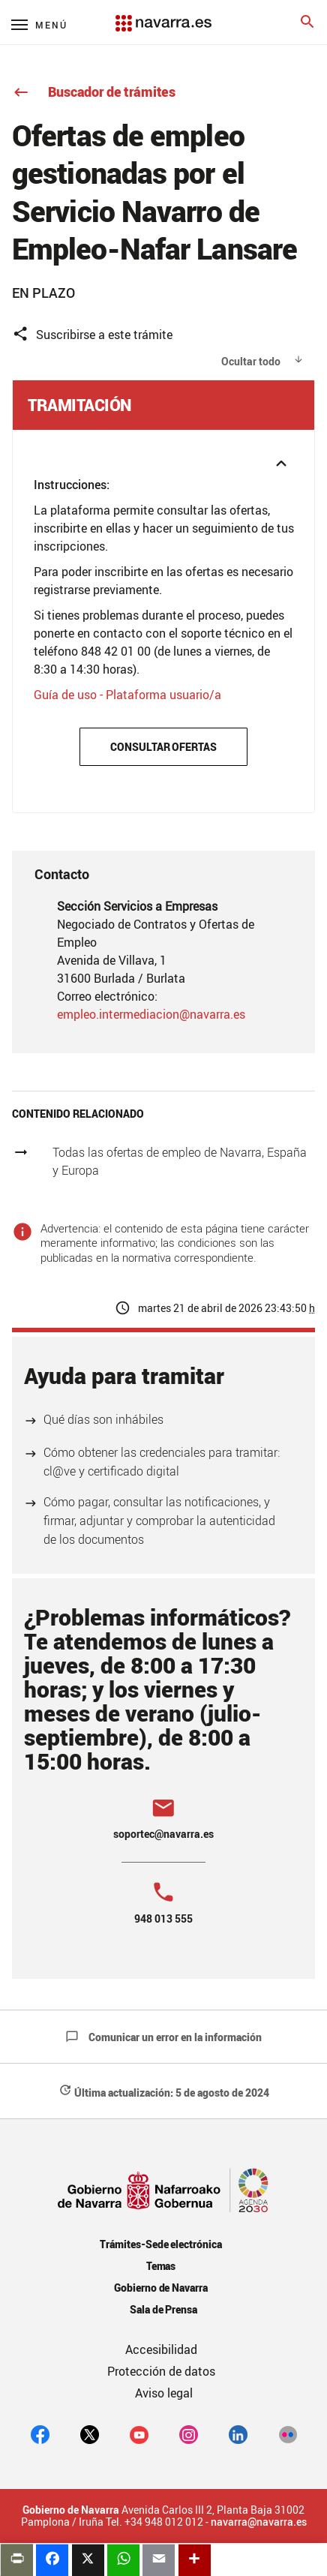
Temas (161, 2266)
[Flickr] (287, 2434)
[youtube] (139, 2434)
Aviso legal (164, 2393)
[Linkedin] (238, 2434)
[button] (163, 449)
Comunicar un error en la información (163, 2037)
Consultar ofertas (164, 747)
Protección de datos (161, 2371)
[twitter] (89, 2434)
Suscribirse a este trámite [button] (92, 334)
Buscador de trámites (94, 92)
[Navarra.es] (163, 16)
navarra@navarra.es (259, 2522)
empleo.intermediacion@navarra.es (151, 1014)
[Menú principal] (39, 24)
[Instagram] (188, 2434)
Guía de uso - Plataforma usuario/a (127, 694)
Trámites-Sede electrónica (161, 2244)
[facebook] (40, 2434)
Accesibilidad (161, 2349)
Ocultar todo (250, 361)
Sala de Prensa (164, 2309)
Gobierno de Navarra (161, 2287)
